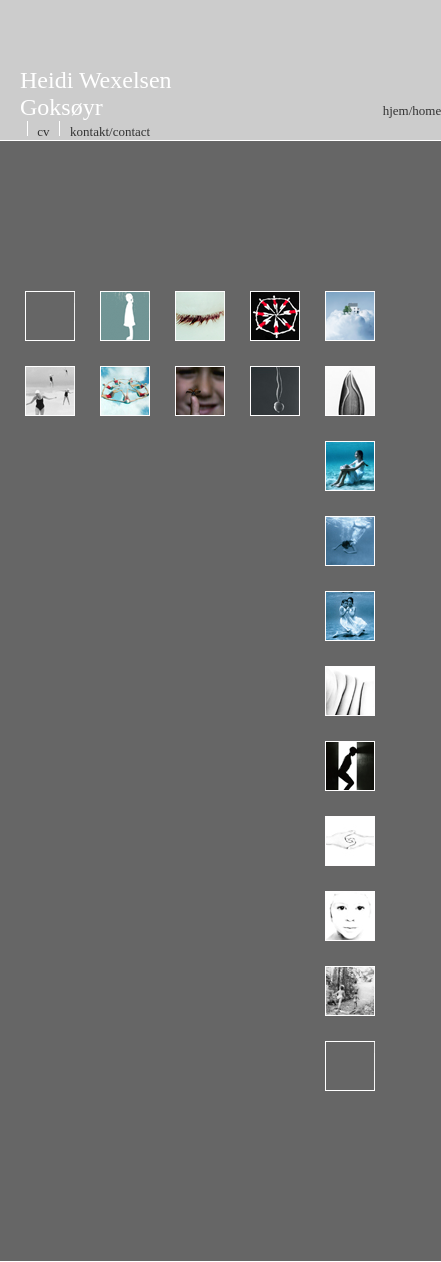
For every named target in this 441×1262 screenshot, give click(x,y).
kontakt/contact (110, 131)
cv (43, 131)
